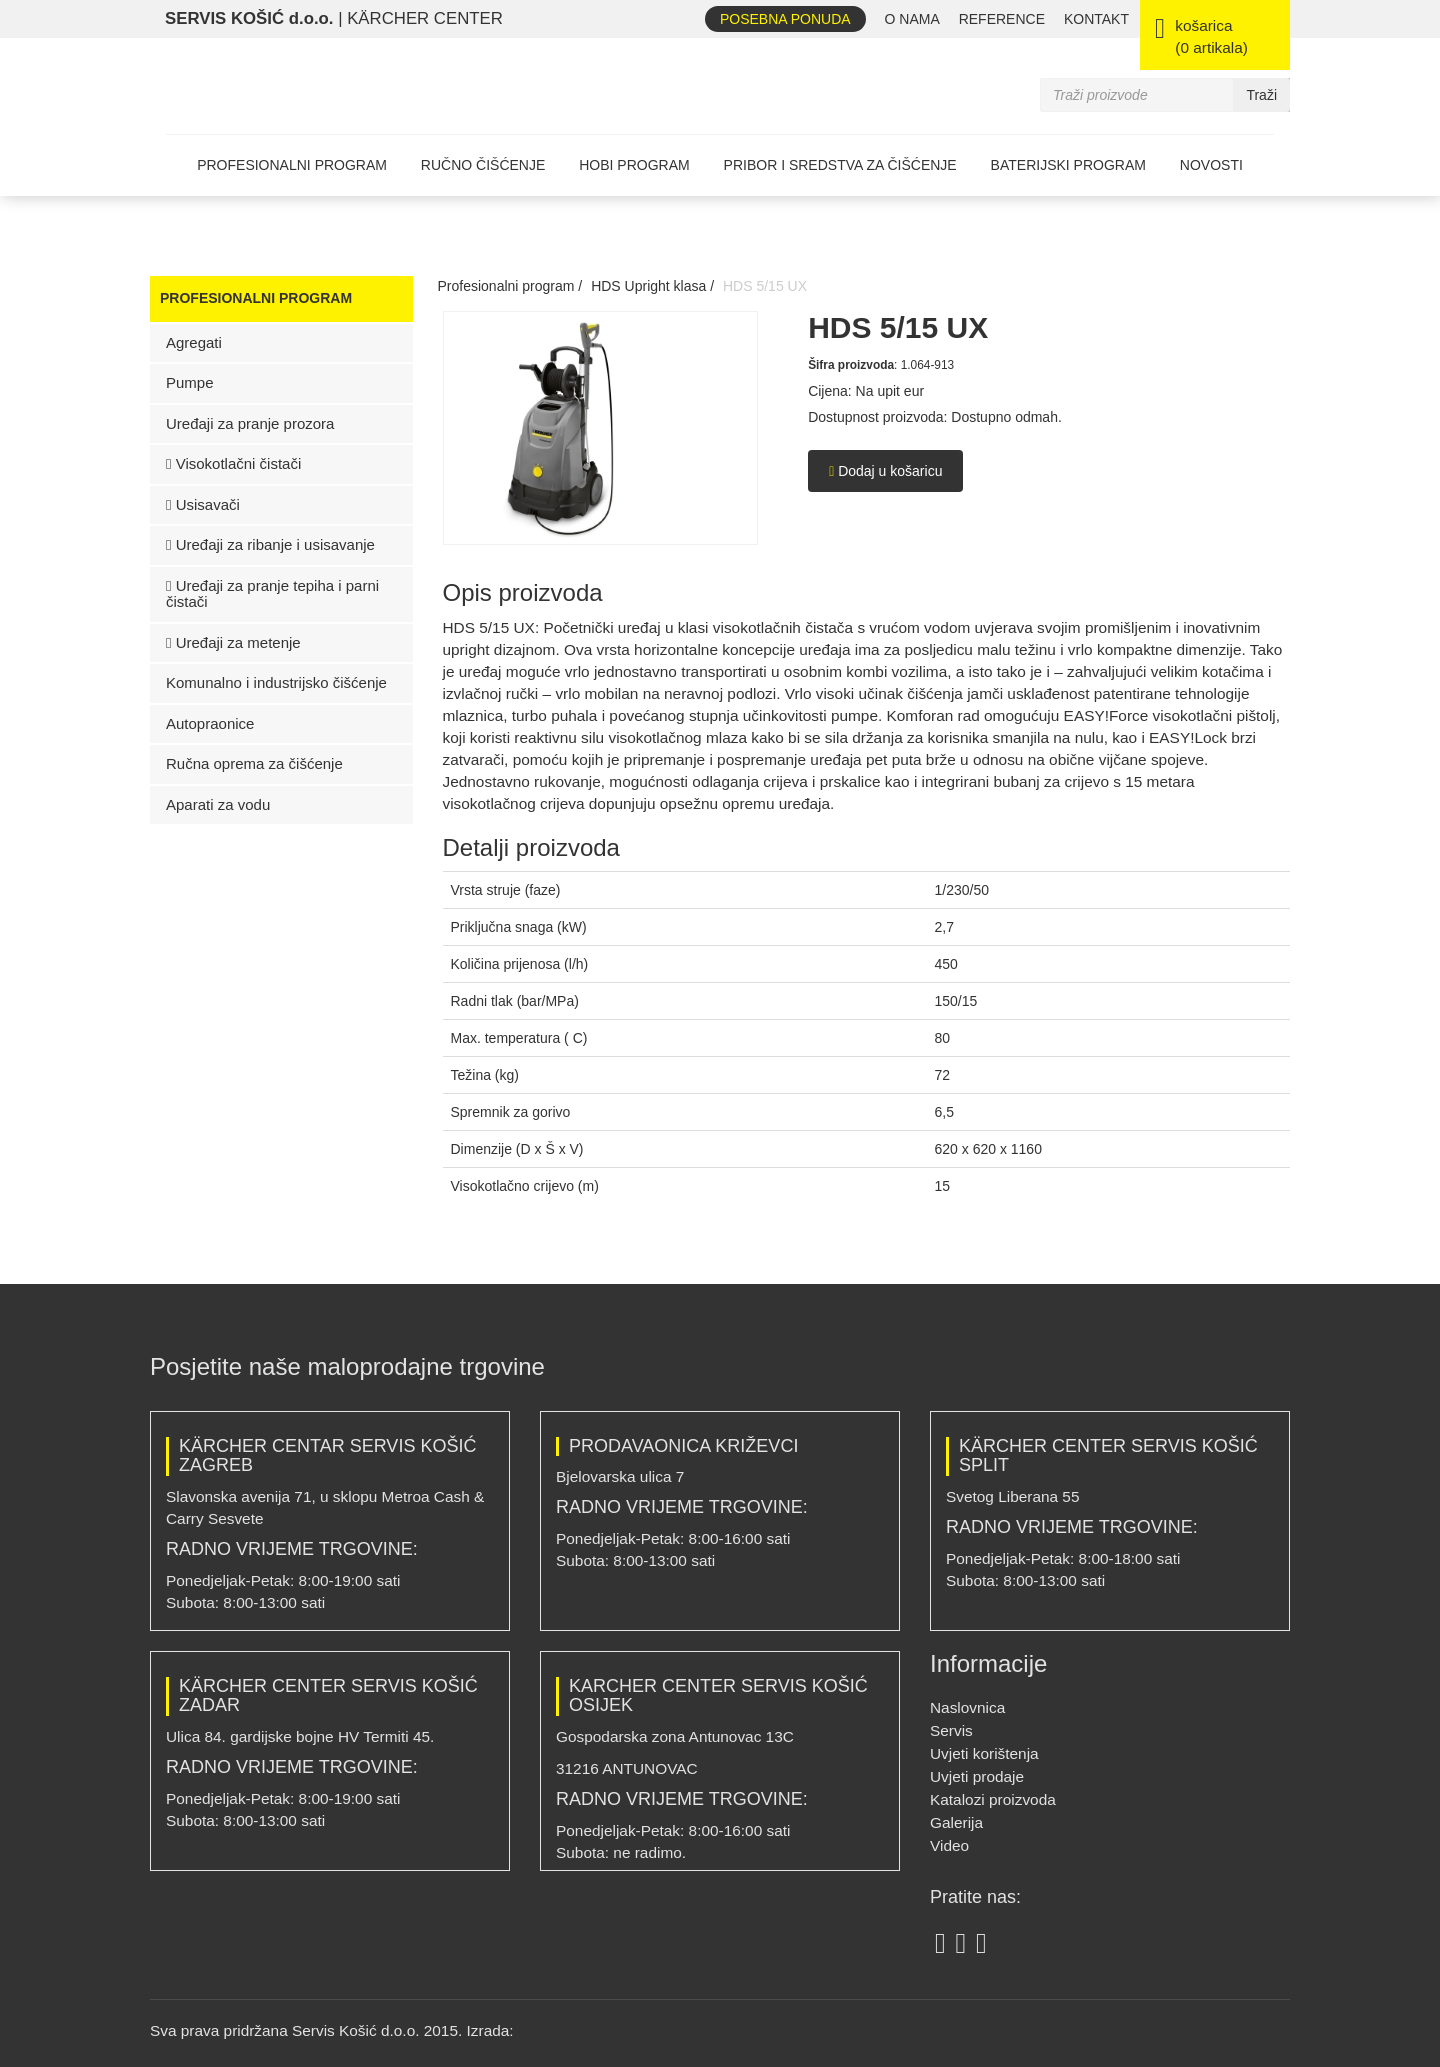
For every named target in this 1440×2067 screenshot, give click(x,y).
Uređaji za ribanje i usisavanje (270, 544)
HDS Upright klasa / (652, 286)
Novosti (1211, 165)
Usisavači (203, 504)
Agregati (194, 342)
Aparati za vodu (218, 804)
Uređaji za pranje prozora (250, 423)
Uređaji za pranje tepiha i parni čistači (272, 594)
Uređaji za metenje (233, 642)
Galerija (956, 1822)
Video (949, 1845)
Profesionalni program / (510, 286)
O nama (912, 19)
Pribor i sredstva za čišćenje (840, 165)
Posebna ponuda (785, 19)
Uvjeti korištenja (984, 1753)
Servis (951, 1730)
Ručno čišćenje (483, 165)
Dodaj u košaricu (885, 471)
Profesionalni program (292, 165)
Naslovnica (967, 1707)
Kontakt (1096, 19)
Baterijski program (1068, 165)
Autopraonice (210, 723)
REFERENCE (1002, 19)
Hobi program (634, 165)
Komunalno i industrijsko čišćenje (276, 682)
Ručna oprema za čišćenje (254, 763)
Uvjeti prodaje (977, 1776)
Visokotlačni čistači (233, 463)
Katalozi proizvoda (993, 1799)
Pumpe (190, 382)
